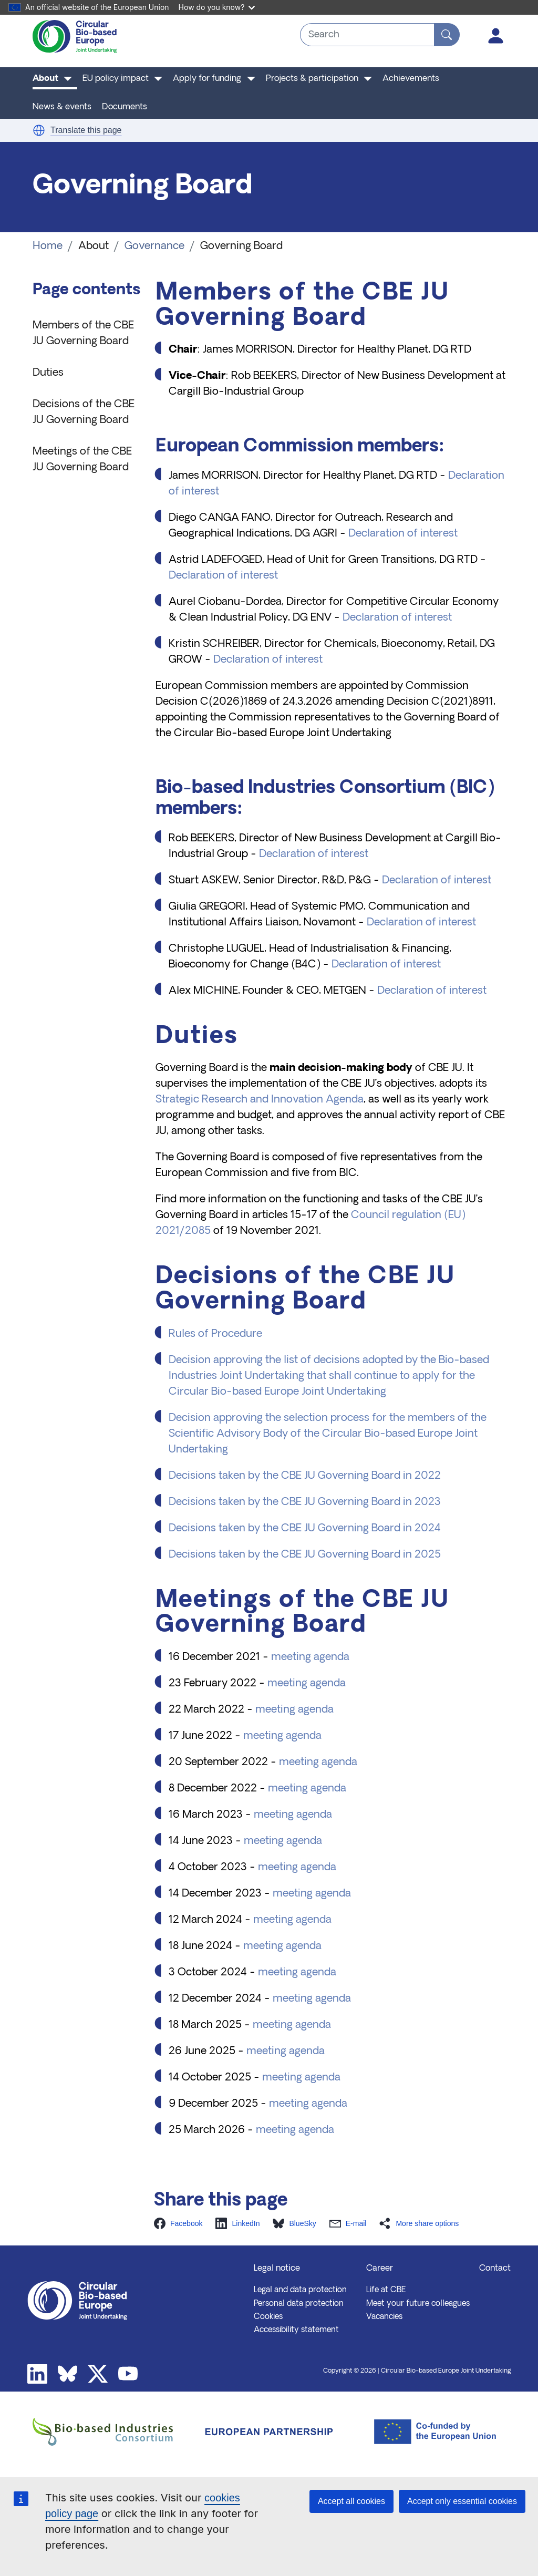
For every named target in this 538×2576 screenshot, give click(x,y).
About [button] (45, 79)
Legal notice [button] (277, 2268)
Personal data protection (299, 2304)
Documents (124, 107)
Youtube (128, 2374)
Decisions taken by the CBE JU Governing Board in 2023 (305, 1502)
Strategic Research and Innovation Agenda (260, 1100)
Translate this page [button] (85, 130)
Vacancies (384, 2317)
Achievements (410, 79)
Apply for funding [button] (207, 79)
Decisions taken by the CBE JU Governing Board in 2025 (305, 1555)
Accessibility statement (296, 2330)
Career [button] (379, 2268)
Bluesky (68, 2374)
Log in (496, 36)
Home (48, 246)
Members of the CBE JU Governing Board (83, 334)
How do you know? (217, 7)
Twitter (98, 2374)
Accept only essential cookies (462, 2501)
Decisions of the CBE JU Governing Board (83, 412)
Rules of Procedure (215, 1334)
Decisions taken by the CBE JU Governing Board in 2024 (305, 1528)
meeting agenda (310, 1657)
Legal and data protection (300, 2290)
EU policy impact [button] (115, 79)
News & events (62, 107)
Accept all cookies (351, 2501)
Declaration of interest (403, 534)
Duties (48, 373)
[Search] (447, 34)
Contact (495, 2268)
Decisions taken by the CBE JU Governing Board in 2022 (305, 1476)
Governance (154, 246)
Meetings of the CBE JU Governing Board (82, 460)
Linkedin (37, 2374)
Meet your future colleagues (418, 2304)
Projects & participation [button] (312, 79)
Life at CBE (386, 2290)
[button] (39, 130)
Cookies (268, 2317)
